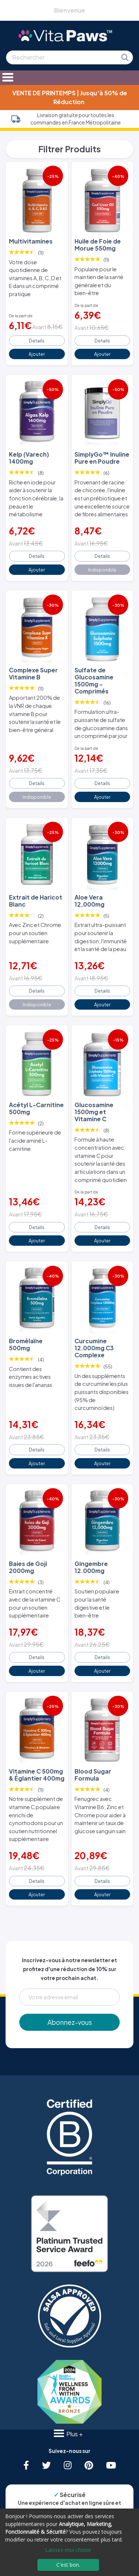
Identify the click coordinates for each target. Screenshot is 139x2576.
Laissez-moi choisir (68, 2549)
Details (36, 341)
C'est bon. (68, 2564)
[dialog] (69, 2542)
